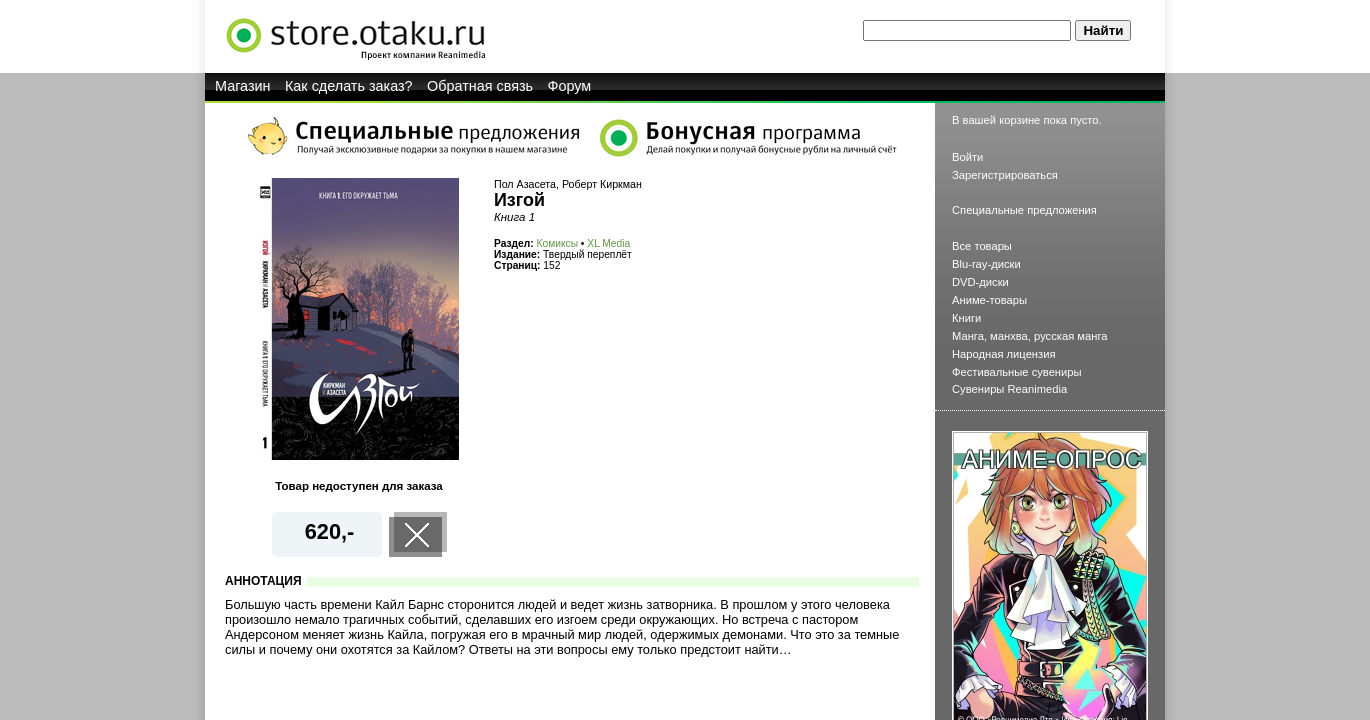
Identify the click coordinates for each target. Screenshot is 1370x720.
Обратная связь (480, 86)
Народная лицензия (1004, 354)
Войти (967, 157)
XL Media (608, 243)
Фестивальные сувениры (1017, 372)
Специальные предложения (1024, 210)
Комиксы (557, 243)
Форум (570, 86)
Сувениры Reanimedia (1009, 389)
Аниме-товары (989, 300)
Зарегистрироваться (1005, 175)
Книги (966, 318)
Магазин (243, 86)
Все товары (982, 246)
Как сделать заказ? (349, 86)
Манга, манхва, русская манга (1030, 336)
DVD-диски (980, 282)
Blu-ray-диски (986, 264)
